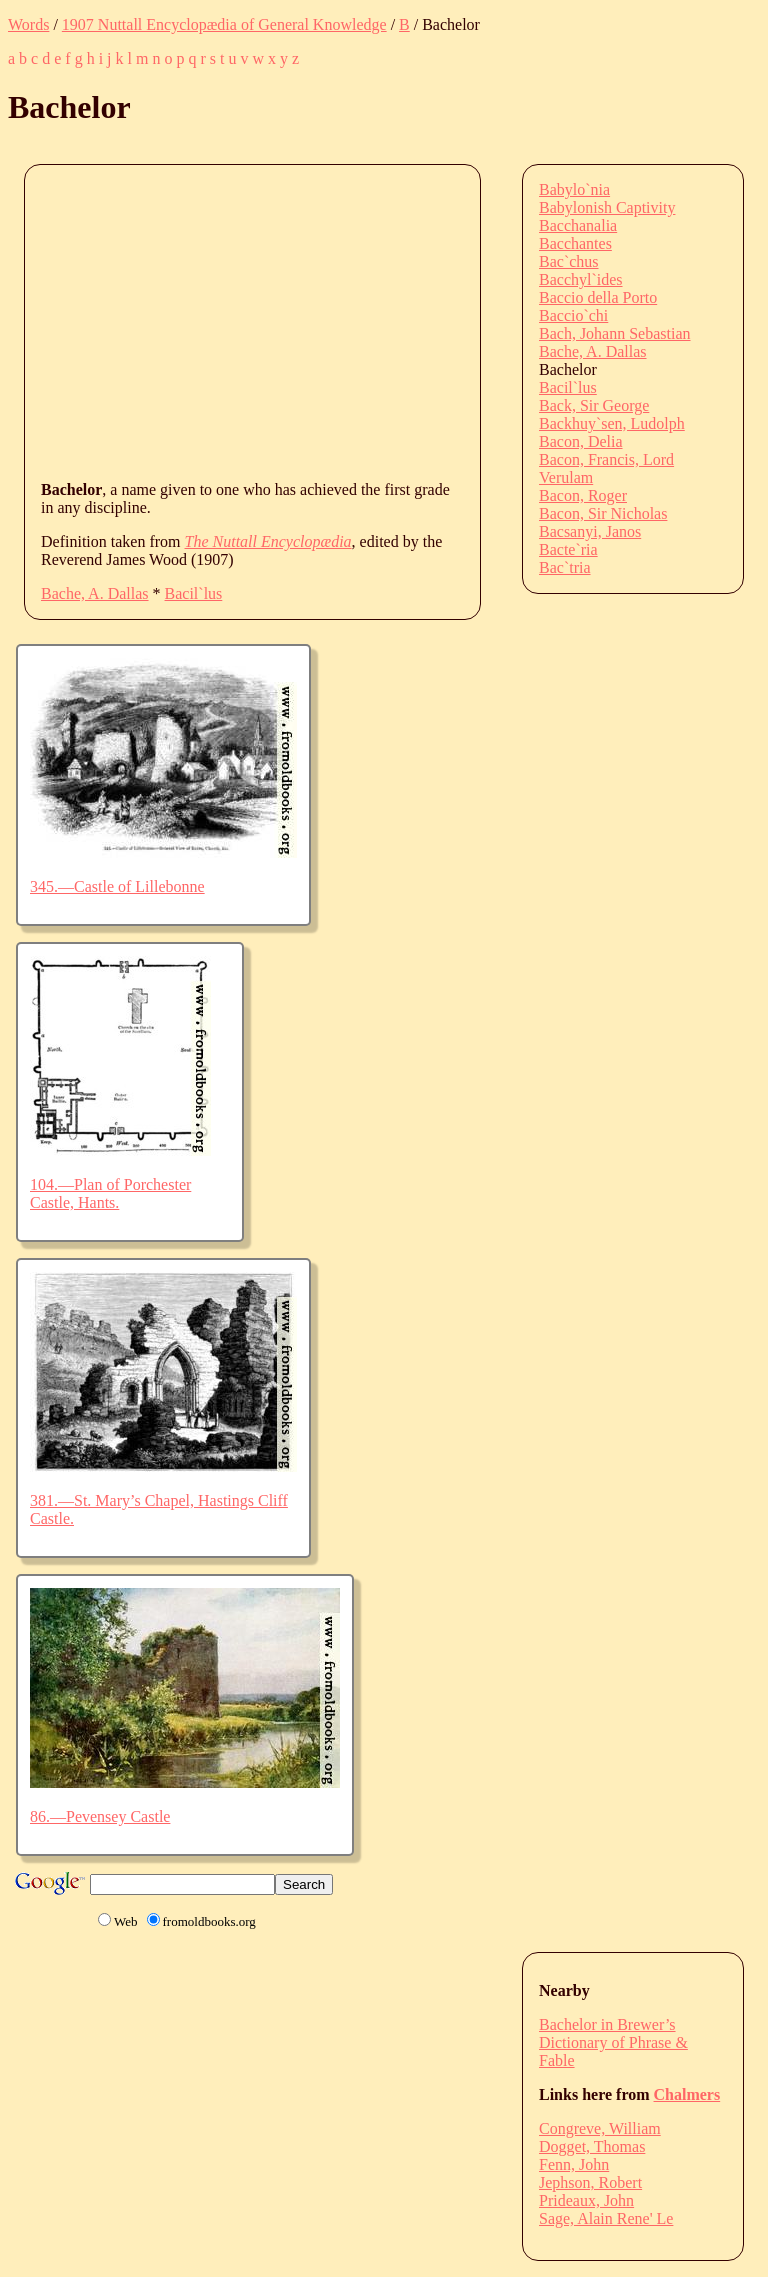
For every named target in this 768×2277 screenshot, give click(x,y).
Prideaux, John (586, 2200)
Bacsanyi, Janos (590, 531)
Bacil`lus (194, 593)
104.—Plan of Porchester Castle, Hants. (110, 1193)
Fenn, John (574, 2164)
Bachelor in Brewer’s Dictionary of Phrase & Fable (613, 2042)
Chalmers (687, 2094)
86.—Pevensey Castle (100, 1816)
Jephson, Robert (590, 2182)
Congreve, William (600, 2128)
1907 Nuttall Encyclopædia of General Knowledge (224, 24)
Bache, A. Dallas (95, 593)
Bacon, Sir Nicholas (603, 513)
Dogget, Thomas (592, 2146)
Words (28, 24)
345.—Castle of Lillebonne (117, 886)
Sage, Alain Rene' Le (606, 2218)
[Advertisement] (404, 321)
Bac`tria (565, 567)
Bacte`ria (568, 549)
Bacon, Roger (583, 495)
